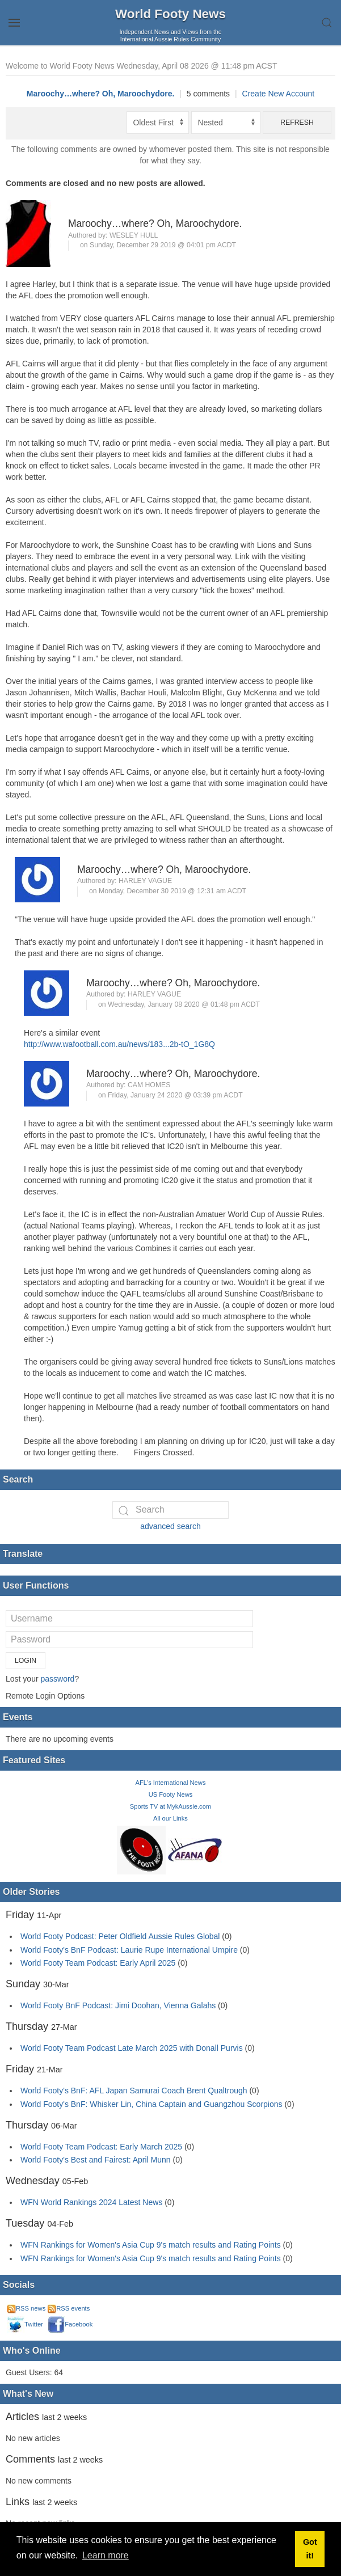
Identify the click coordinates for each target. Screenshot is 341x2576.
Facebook (70, 2324)
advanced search (170, 1526)
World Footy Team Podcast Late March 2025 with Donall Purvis (131, 2048)
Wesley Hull (134, 235)
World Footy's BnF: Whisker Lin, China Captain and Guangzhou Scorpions (151, 2104)
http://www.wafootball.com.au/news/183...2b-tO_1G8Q (119, 1044)
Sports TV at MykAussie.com (170, 1806)
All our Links (170, 1818)
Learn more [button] (105, 2555)
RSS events (69, 2308)
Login (25, 1661)
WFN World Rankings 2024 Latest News (91, 2202)
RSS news (26, 2308)
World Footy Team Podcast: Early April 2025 (97, 1962)
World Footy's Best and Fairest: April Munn (95, 2159)
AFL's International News (170, 1782)
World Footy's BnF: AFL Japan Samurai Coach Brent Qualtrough (133, 2090)
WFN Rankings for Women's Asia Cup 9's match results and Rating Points (151, 2244)
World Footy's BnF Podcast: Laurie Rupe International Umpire (129, 1949)
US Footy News (171, 1794)
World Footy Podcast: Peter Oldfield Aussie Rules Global (120, 1936)
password (57, 1678)
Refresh (297, 122)
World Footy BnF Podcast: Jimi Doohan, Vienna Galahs (118, 2005)
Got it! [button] (310, 2548)
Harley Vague (145, 881)
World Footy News (170, 14)
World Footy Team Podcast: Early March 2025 (101, 2146)
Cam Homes (149, 1085)
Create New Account (278, 93)
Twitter (25, 2324)
